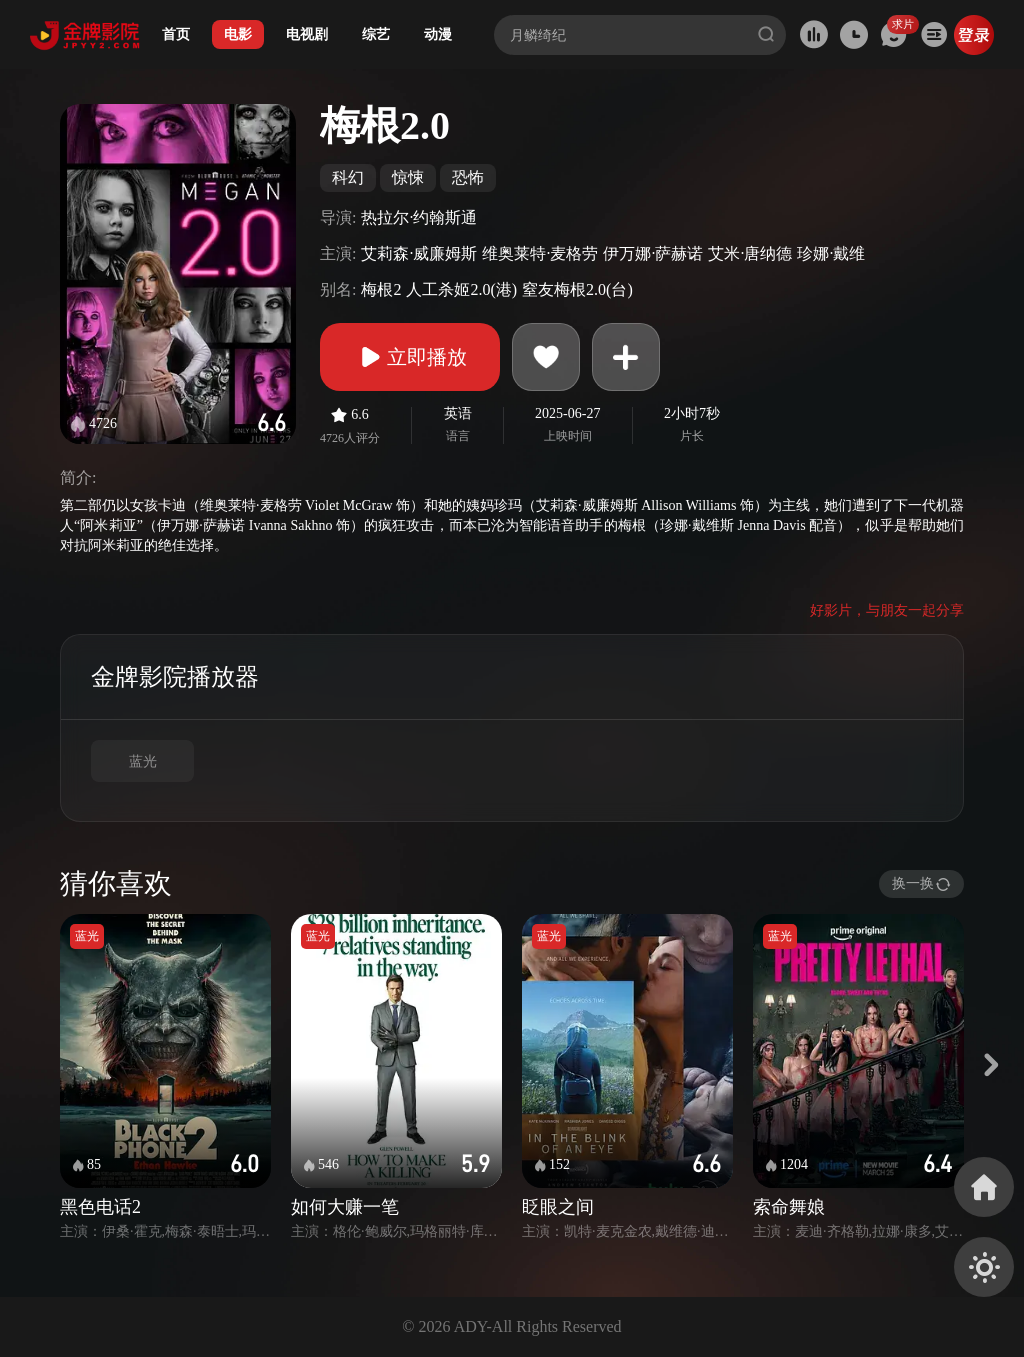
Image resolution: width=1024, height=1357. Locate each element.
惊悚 (408, 177)
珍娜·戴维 (831, 253)
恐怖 (468, 177)
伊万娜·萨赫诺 (653, 253)
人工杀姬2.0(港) (461, 289)
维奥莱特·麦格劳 (540, 253)
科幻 (348, 177)
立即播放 (410, 357)
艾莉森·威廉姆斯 (419, 253)
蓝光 (143, 761)
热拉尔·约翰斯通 (419, 217)
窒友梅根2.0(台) (577, 289)
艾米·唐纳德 (750, 253)
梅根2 (381, 289)
